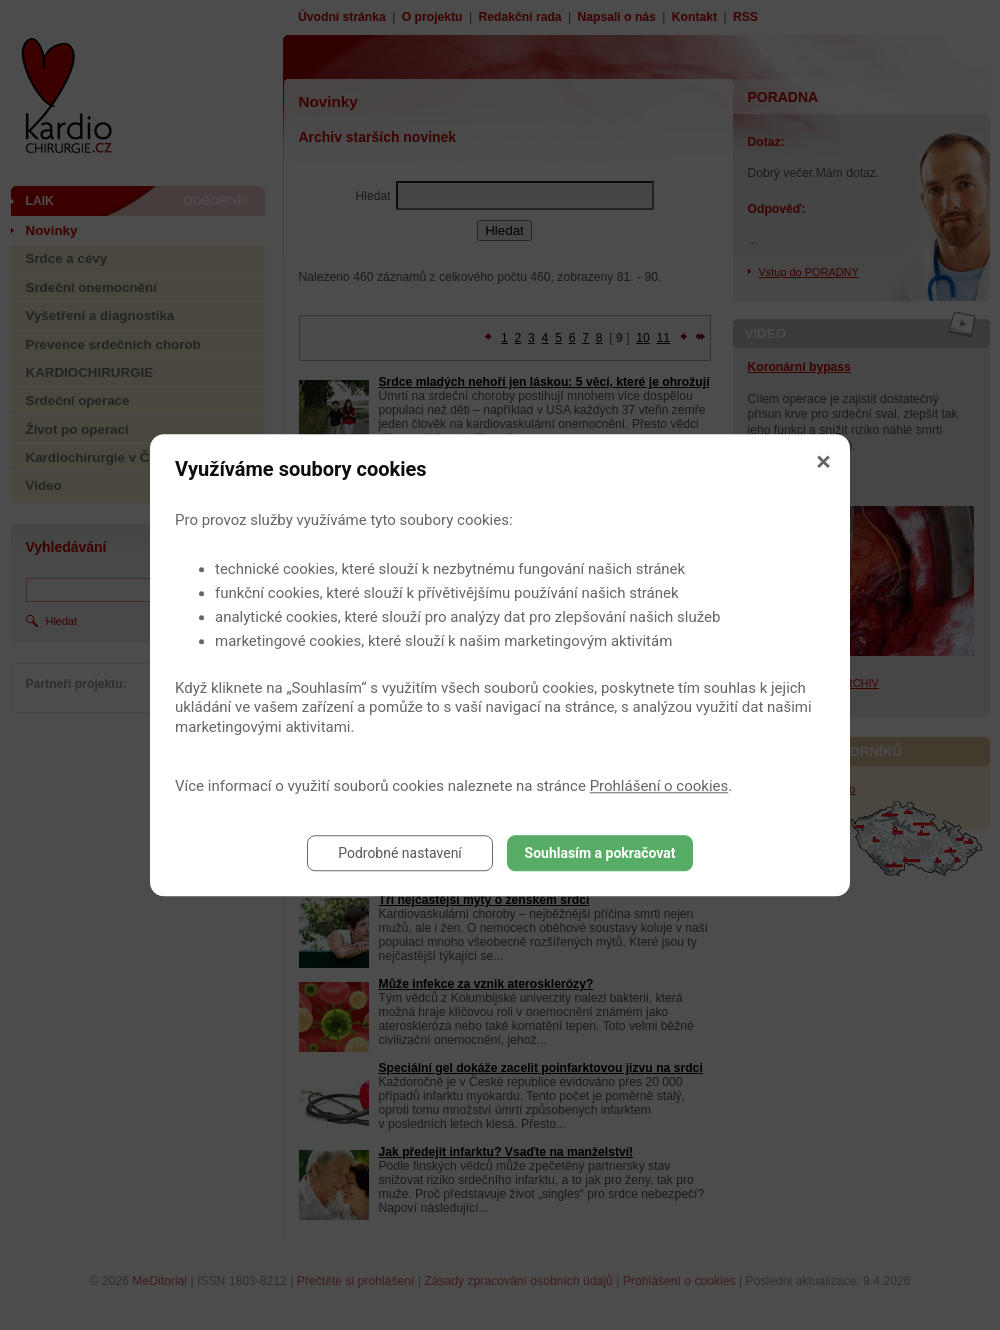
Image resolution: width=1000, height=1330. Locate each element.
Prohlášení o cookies (659, 786)
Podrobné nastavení (400, 853)
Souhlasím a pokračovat (600, 853)
